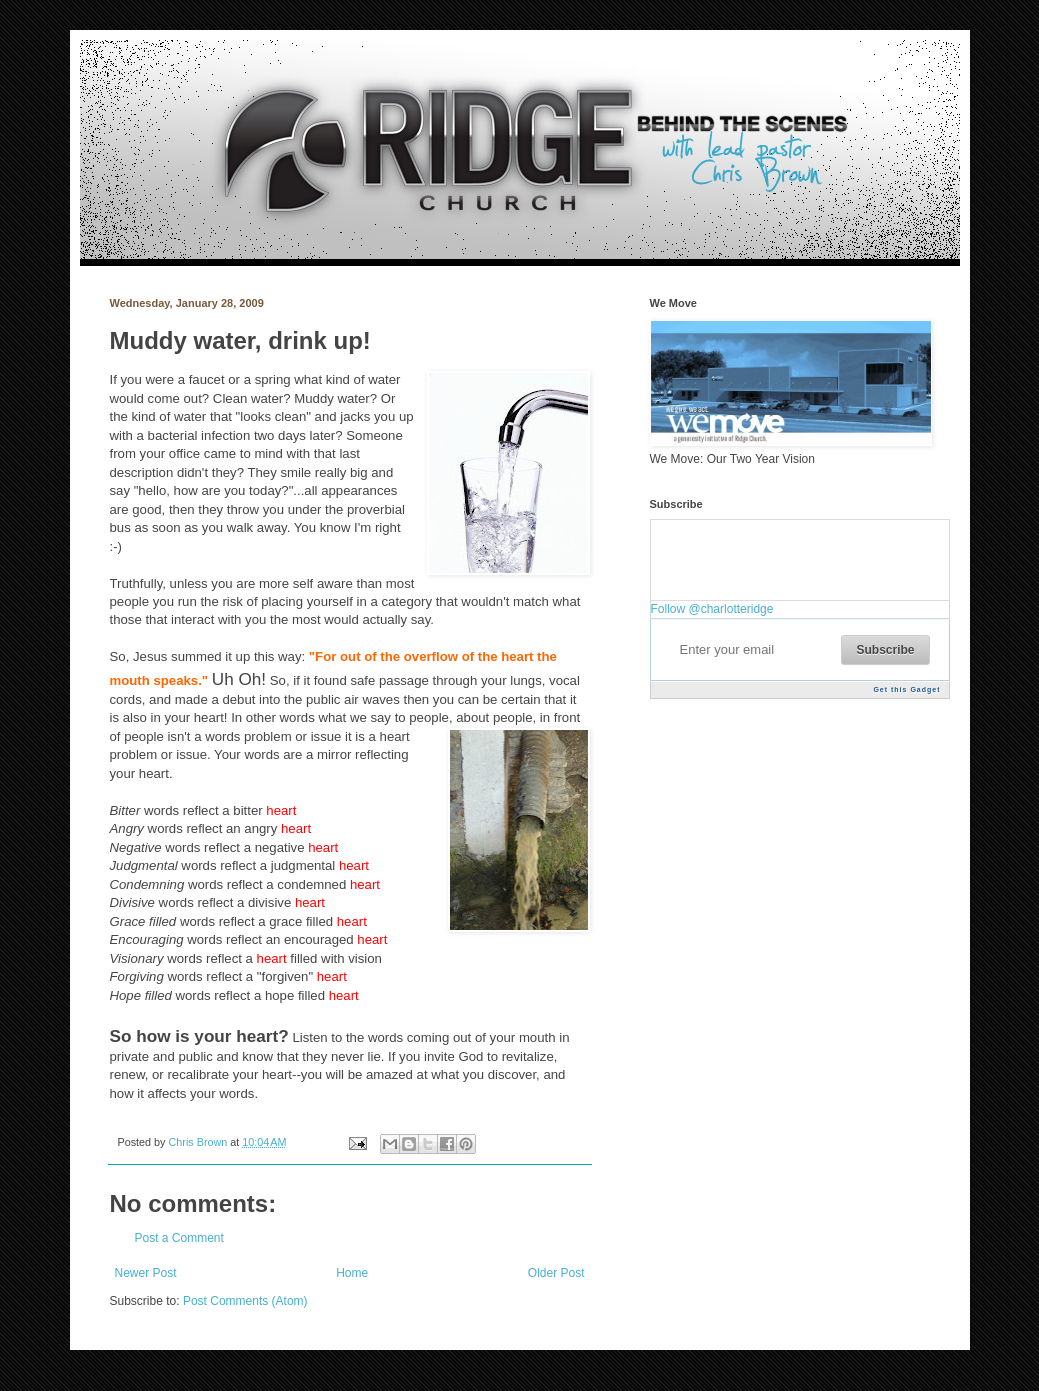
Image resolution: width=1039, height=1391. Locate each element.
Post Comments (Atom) (245, 1301)
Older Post (556, 1273)
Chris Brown (200, 1142)
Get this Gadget (906, 689)
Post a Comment (179, 1238)
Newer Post (146, 1273)
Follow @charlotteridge (712, 609)
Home (352, 1273)
